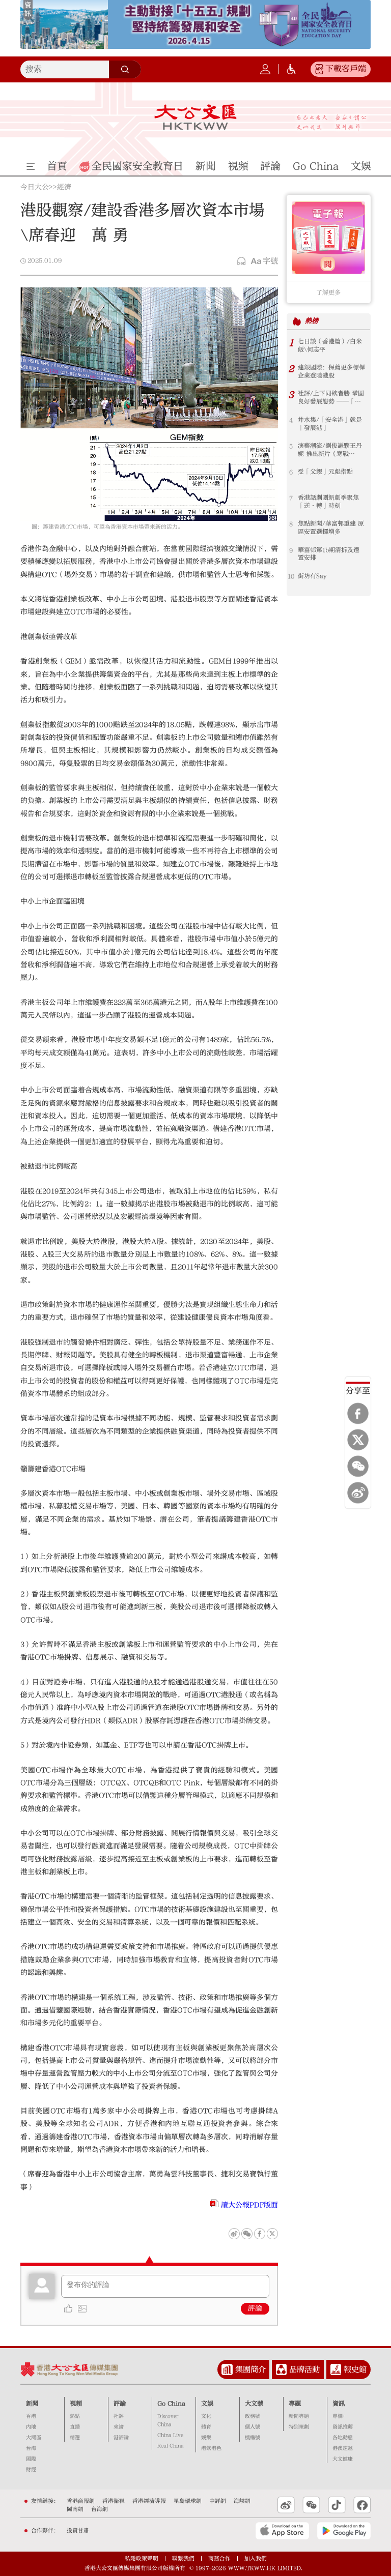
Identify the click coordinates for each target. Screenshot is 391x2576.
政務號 (252, 2416)
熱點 (75, 2416)
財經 (31, 2470)
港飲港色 (211, 2448)
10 (291, 576)
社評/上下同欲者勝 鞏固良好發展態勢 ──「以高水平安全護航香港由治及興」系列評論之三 (331, 398)
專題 (295, 2403)
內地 (31, 2427)
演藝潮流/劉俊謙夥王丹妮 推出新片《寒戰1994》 (330, 450)
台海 (31, 2448)
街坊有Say (312, 576)
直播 (75, 2427)
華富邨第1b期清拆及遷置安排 (328, 554)
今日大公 (34, 187)
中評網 (217, 2501)
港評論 (121, 2438)
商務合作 (219, 2558)
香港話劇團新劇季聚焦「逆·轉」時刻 (328, 502)
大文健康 (342, 2459)
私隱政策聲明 (141, 2558)
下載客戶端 (345, 68)
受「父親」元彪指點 (325, 472)
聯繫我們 (183, 2558)
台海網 (99, 2509)
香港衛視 (113, 2501)
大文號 (254, 2403)
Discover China (167, 2420)
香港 (31, 2416)
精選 (75, 2438)
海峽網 (242, 2501)
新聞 (32, 2403)
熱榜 (311, 321)
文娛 (207, 2403)
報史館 (355, 2369)
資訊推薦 (342, 2427)
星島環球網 (188, 2501)
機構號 (252, 2438)
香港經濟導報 (149, 2501)
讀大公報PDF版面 (249, 2205)
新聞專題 (299, 2416)
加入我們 (255, 2558)
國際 (31, 2459)
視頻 (76, 2403)
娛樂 (206, 2438)
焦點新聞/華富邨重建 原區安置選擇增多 (331, 528)
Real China (170, 2446)
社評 (119, 2416)
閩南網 (75, 2509)
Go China (171, 2403)
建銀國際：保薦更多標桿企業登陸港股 (331, 371)
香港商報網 (81, 2501)
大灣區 (33, 2438)
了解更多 (328, 292)
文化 (206, 2416)
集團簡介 (250, 2369)
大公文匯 (195, 117)
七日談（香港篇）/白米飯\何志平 (330, 346)
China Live (170, 2435)
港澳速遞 (342, 2448)
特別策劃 (299, 2427)
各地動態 (342, 2438)
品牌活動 (304, 2369)
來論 (119, 2427)
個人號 (252, 2427)
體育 (206, 2427)
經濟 (64, 187)
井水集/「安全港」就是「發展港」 (330, 424)
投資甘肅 (78, 2530)
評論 (255, 2308)
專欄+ (338, 2416)
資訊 (338, 2403)
